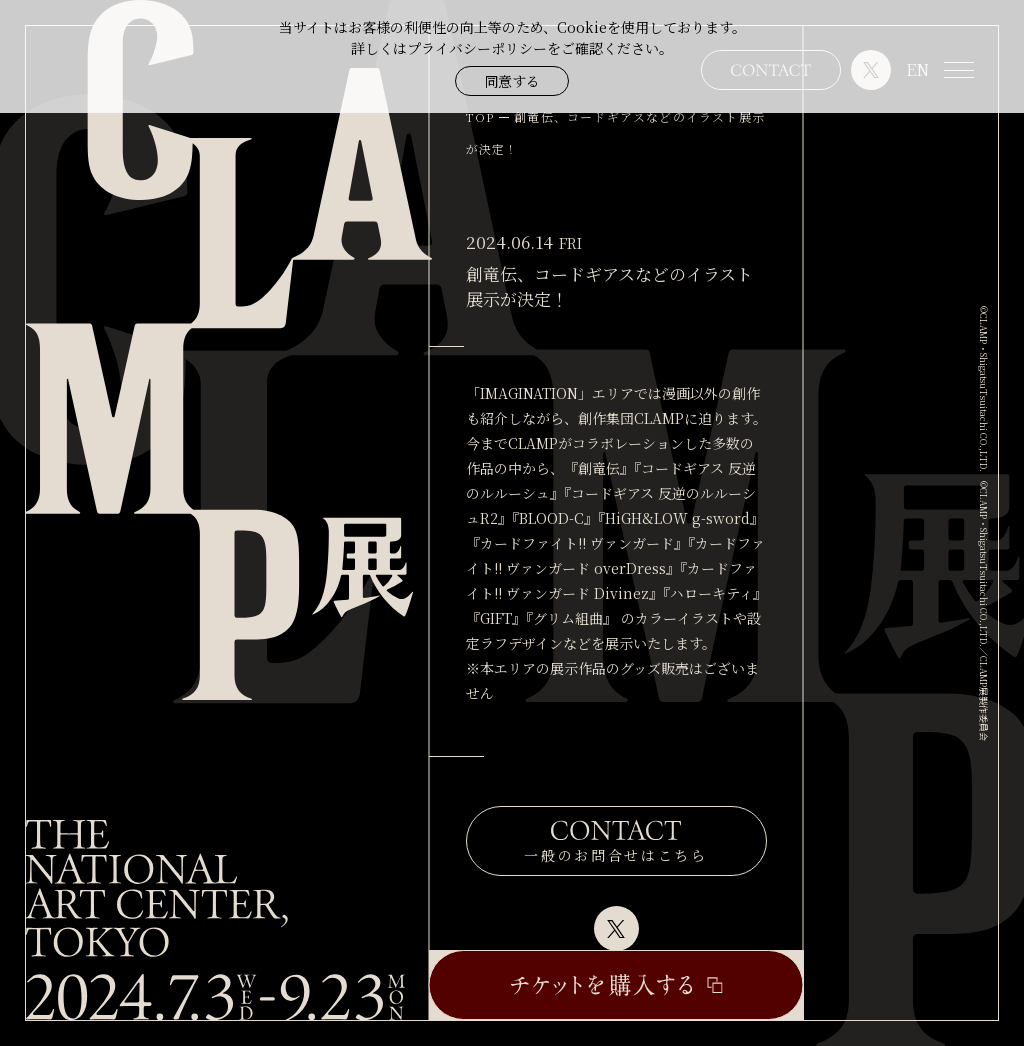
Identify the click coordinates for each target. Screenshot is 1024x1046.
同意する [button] (512, 81)
